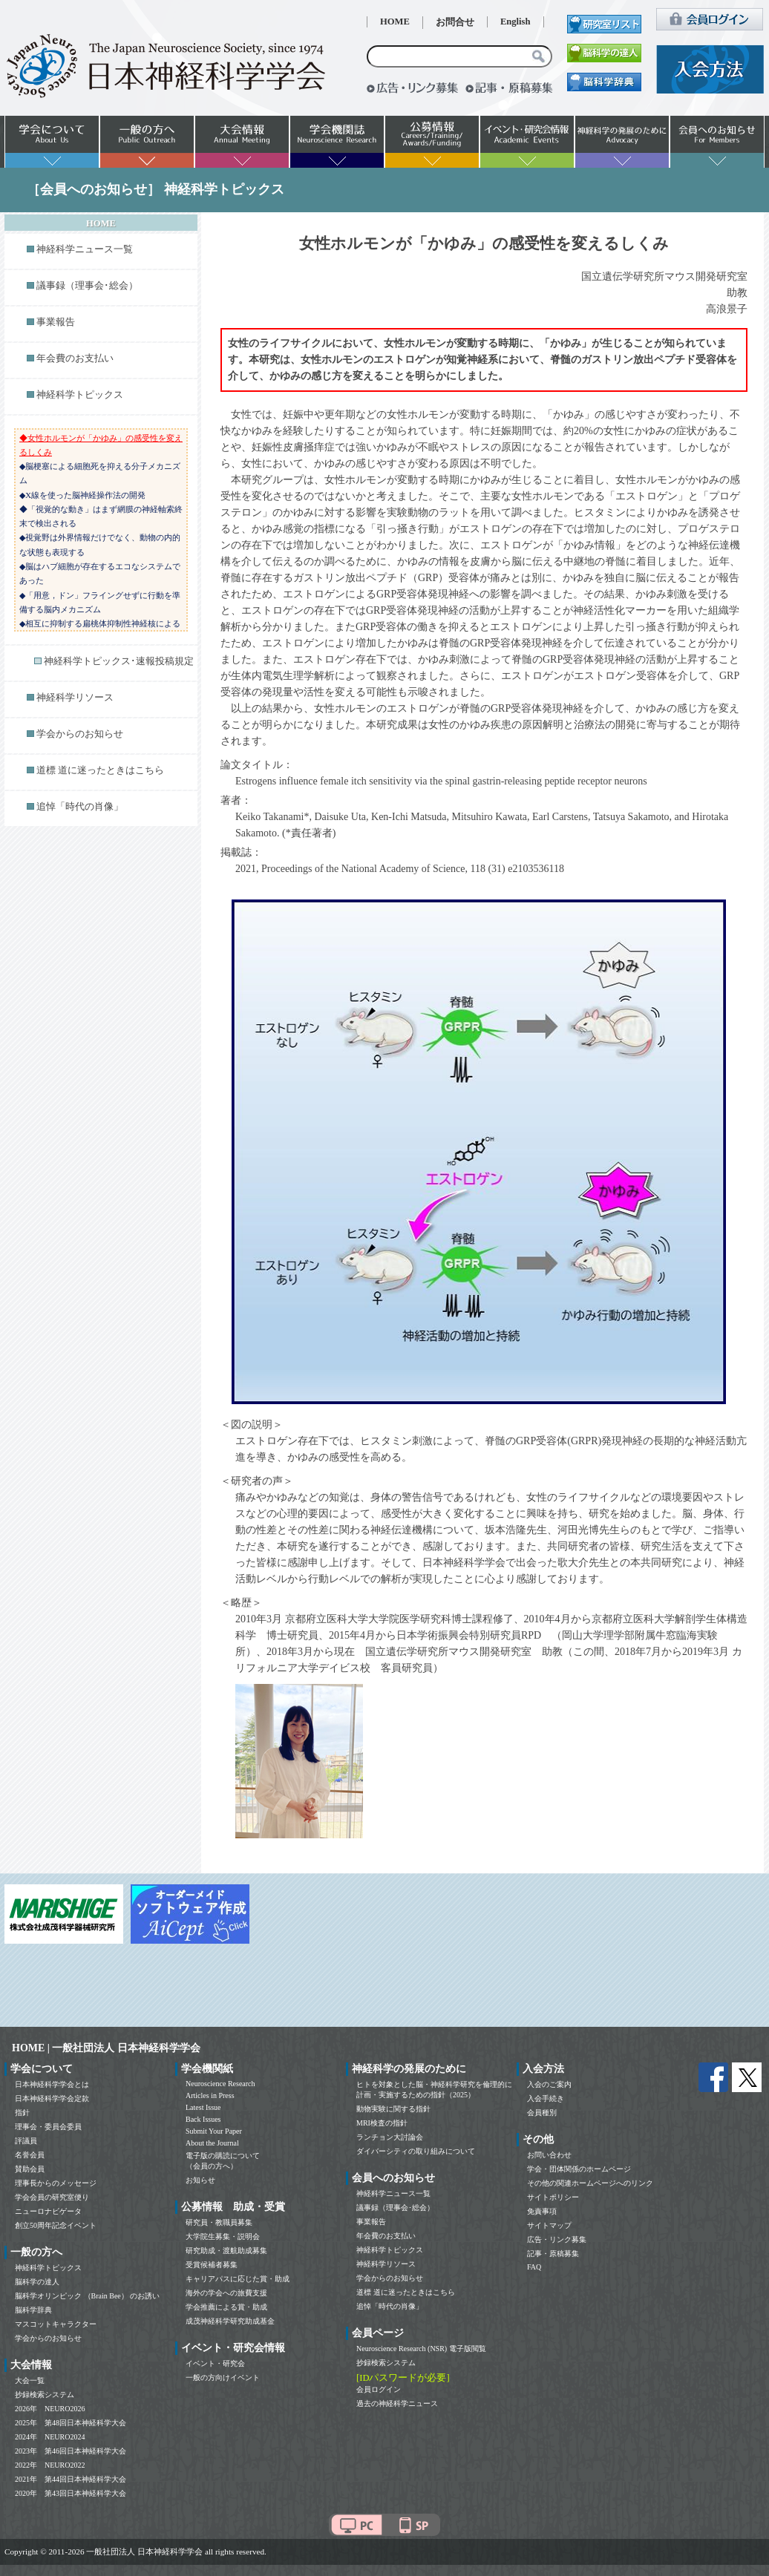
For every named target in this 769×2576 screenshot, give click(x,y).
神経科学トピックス (79, 395)
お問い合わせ (549, 2155)
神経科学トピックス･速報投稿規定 (119, 661)
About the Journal (212, 2143)
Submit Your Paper (214, 2131)
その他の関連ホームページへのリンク (590, 2183)
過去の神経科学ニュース (397, 2403)
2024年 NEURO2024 (50, 2437)
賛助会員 (30, 2169)
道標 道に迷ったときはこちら (100, 770)
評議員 (26, 2141)
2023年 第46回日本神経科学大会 (70, 2451)
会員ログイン (378, 2389)
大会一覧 (30, 2380)
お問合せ (455, 22)
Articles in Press (210, 2095)
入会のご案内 (549, 2084)
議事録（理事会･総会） (87, 286)
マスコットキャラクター (55, 2324)
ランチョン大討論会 (389, 2137)
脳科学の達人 (37, 2282)
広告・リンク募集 (556, 2239)
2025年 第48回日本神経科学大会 (70, 2423)
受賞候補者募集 (212, 2265)
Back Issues (203, 2119)
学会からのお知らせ (79, 734)
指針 (22, 2112)
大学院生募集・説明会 (223, 2236)
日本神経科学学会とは (52, 2084)
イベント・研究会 (215, 2363)
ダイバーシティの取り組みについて (415, 2151)
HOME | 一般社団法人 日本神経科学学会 (106, 2048)
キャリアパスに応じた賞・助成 (237, 2279)
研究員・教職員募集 (219, 2222)
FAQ (534, 2267)
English (515, 21)
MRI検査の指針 (382, 2123)
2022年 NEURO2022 (50, 2465)
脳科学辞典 (33, 2310)
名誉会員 (30, 2155)
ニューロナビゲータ (48, 2211)
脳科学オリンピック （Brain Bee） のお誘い (87, 2296)
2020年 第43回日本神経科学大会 (70, 2493)
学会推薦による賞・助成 (226, 2307)
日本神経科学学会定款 (52, 2098)
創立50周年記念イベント (55, 2225)
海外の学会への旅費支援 (226, 2293)
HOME (395, 21)
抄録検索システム (44, 2394)
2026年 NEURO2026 (50, 2409)
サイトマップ (549, 2225)
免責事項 (542, 2211)
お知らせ (200, 2180)
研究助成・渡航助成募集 (226, 2250)
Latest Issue (203, 2107)
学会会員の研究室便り (52, 2197)
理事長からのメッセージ (55, 2183)
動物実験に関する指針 (393, 2109)
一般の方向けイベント (223, 2377)
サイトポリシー (553, 2197)
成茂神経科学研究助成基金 (230, 2321)
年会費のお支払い (75, 358)
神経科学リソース (75, 697)
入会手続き (545, 2098)
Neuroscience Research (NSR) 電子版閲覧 (421, 2348)
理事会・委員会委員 (48, 2127)
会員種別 (542, 2112)
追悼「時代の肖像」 (79, 807)
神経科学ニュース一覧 (84, 249)
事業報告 (55, 322)
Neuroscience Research (220, 2084)
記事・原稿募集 (553, 2253)
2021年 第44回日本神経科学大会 (70, 2479)
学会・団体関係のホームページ (579, 2169)
